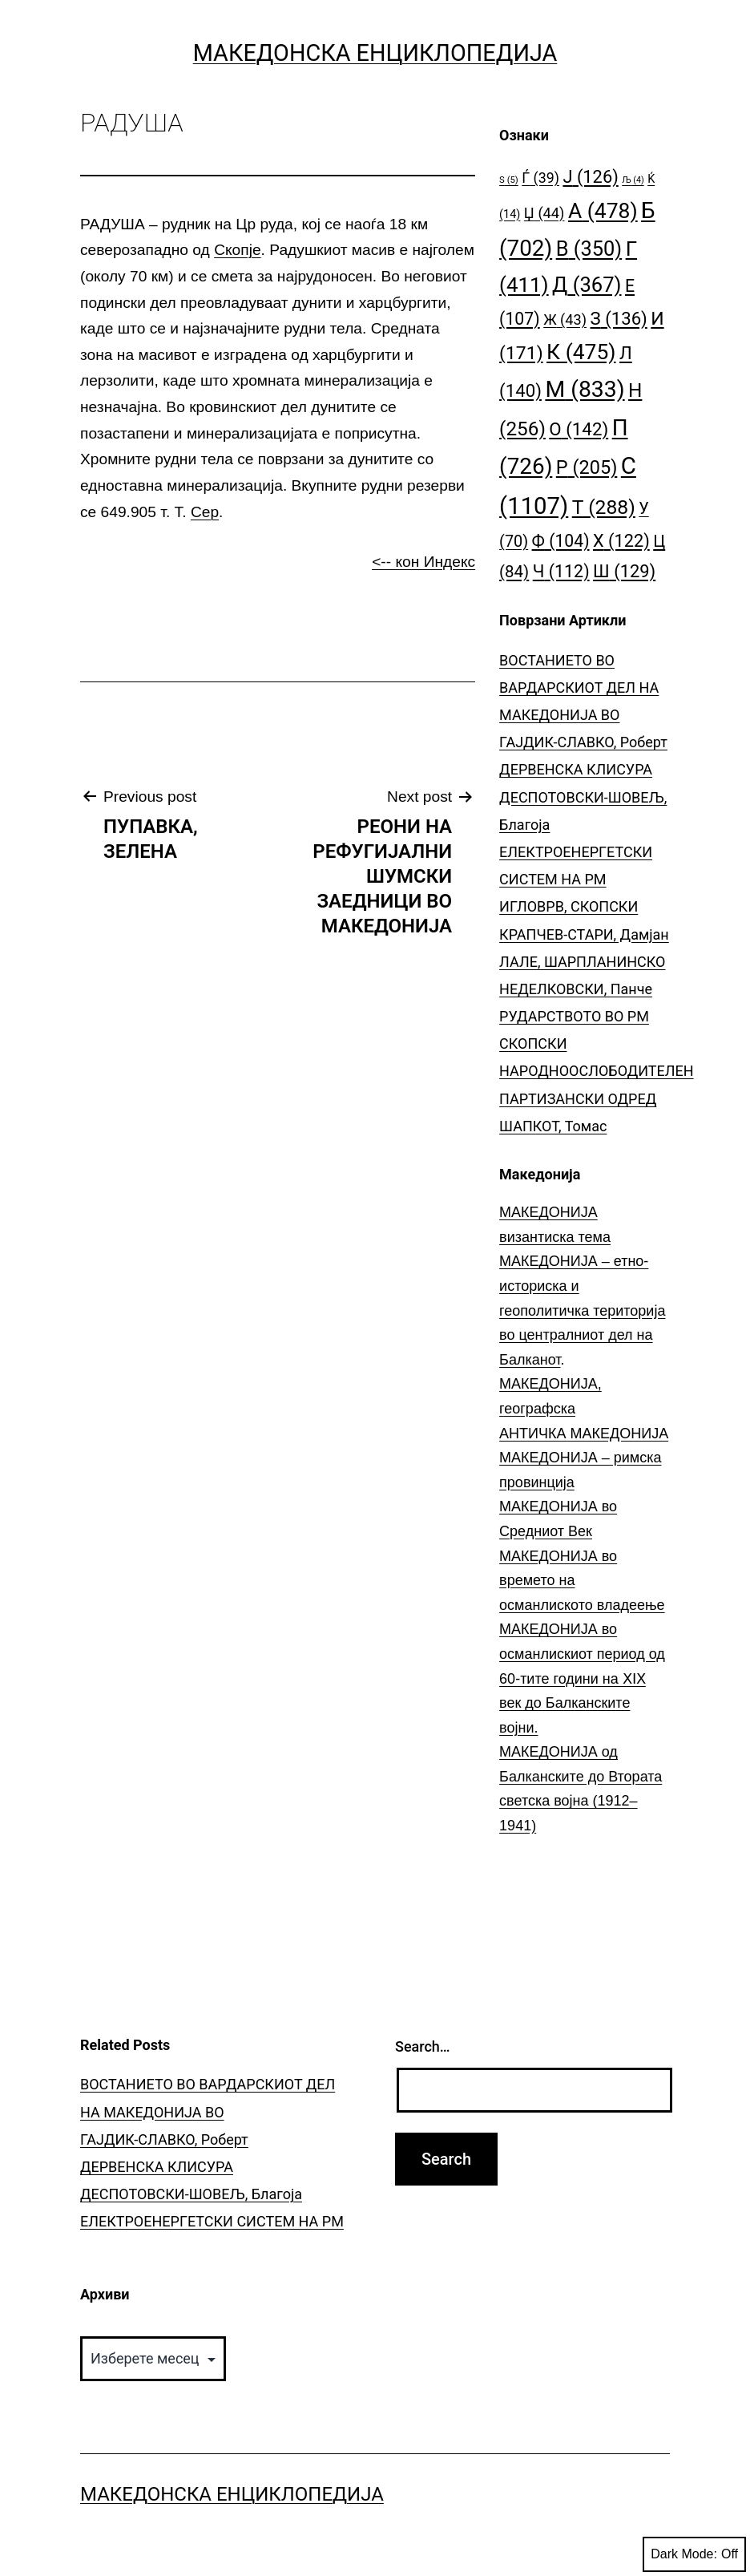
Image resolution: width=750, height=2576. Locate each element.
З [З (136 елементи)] (619, 318)
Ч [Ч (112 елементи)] (561, 571)
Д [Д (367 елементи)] (586, 285)
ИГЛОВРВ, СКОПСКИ (568, 906)
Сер (205, 511)
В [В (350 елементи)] (589, 249)
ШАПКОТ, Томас (553, 1126)
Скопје (237, 249)
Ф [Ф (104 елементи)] (561, 541)
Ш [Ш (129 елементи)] (624, 571)
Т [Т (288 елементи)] (603, 507)
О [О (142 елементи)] (578, 429)
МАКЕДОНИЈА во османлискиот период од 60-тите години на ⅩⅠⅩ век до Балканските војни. (582, 1678)
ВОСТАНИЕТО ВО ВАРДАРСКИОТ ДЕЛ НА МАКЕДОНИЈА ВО (579, 687)
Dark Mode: (694, 2554)
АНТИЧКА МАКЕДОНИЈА (583, 1433)
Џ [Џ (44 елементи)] (544, 212)
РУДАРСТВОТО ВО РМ (574, 1016)
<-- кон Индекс (423, 561)
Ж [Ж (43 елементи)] (565, 319)
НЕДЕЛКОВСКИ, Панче (575, 989)
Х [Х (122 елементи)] (621, 541)
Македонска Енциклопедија (375, 53)
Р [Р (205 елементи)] (587, 467)
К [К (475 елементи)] (580, 351)
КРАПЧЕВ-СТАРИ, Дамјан (584, 934)
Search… (422, 2046)
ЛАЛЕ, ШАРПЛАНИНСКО (582, 961)
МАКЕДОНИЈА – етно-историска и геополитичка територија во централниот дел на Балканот (582, 1310)
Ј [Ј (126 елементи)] (590, 177)
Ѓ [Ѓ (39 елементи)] (540, 177)
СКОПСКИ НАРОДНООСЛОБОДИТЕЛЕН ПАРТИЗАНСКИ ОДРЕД (596, 1070)
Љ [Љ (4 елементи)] (632, 180)
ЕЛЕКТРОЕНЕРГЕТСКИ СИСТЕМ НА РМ (212, 2221)
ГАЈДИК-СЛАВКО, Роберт (583, 742)
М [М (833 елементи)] (584, 389)
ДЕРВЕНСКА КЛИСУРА (575, 769)
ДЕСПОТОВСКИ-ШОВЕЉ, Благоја (191, 2194)
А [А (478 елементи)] (603, 210)
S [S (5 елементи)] (508, 180)
